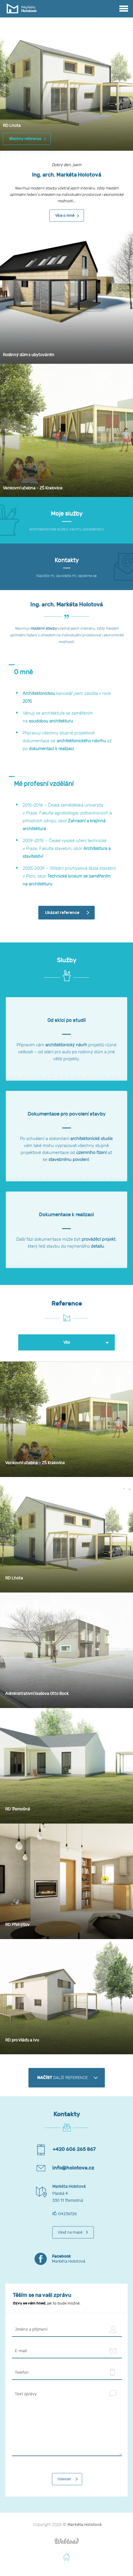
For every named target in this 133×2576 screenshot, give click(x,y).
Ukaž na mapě (70, 2232)
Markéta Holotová (78, 2259)
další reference (62, 2077)
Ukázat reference (62, 912)
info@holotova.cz (73, 2168)
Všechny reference (25, 138)
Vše (66, 1342)
